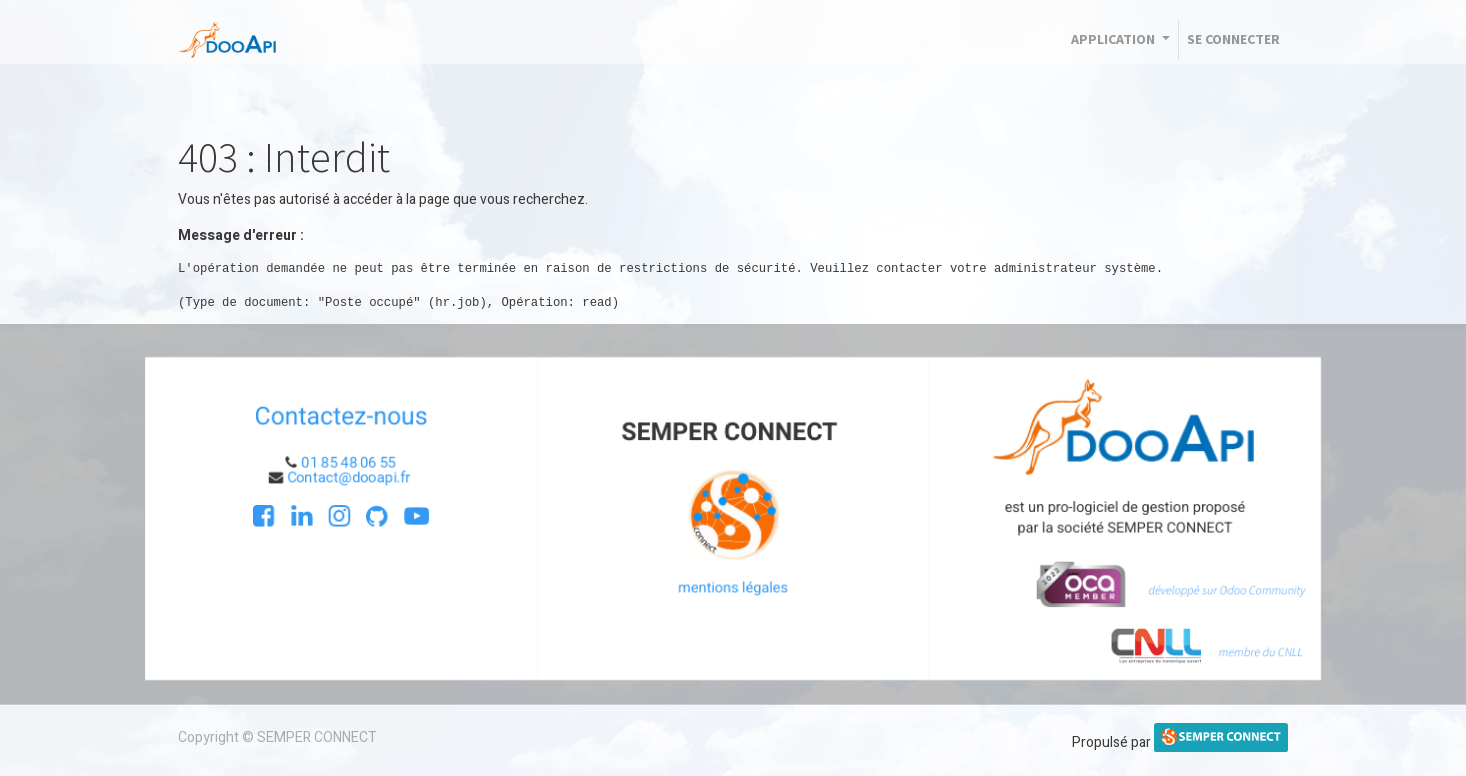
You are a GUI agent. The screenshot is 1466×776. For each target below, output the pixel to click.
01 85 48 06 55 (342, 461)
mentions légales (732, 588)
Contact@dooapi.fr (343, 475)
